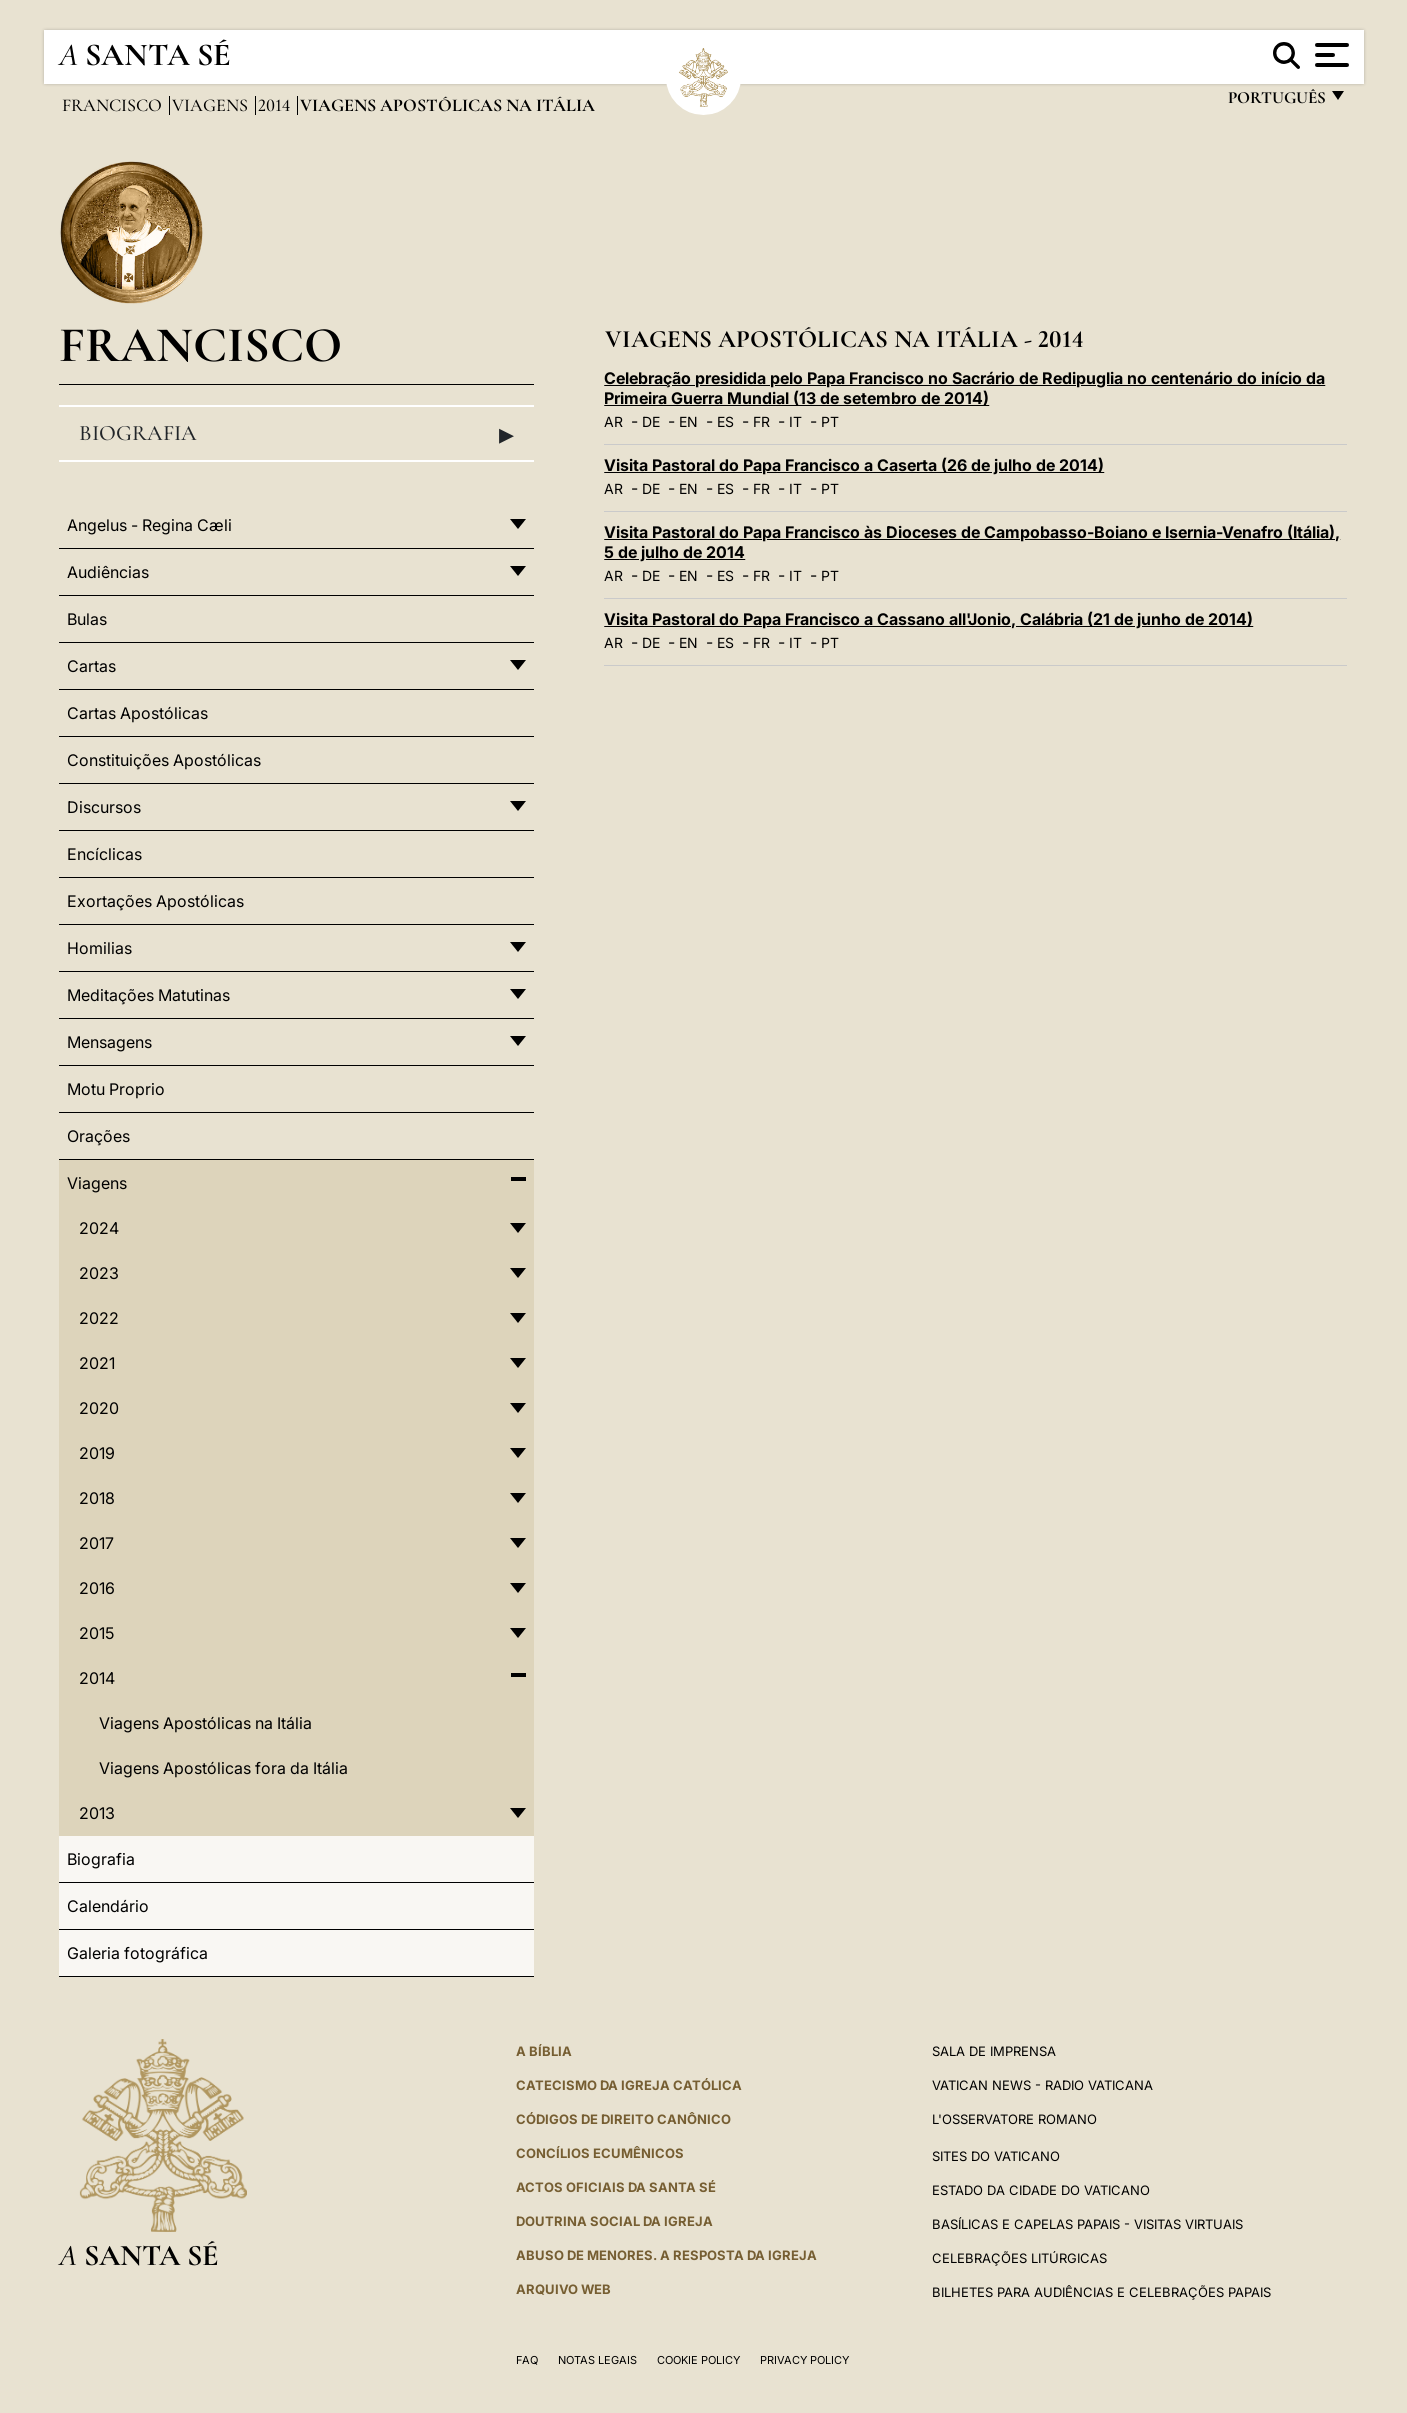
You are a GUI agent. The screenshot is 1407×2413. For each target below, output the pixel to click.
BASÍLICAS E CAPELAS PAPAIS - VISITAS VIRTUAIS (1087, 2224)
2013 (97, 1813)
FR (761, 421)
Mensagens (109, 1042)
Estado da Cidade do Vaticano (1041, 2190)
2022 (99, 1318)
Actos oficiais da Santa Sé (616, 2187)
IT (795, 421)
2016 (97, 1588)
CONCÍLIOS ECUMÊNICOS (600, 2153)
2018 (97, 1498)
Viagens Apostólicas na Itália (205, 1723)
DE (651, 421)
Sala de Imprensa (994, 2051)
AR (613, 421)
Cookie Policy (698, 2360)
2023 (99, 1273)
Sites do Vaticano (996, 2156)
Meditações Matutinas (148, 995)
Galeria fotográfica (137, 1953)
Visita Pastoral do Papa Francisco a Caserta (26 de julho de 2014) (854, 465)
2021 (97, 1363)
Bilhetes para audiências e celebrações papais (1101, 2292)
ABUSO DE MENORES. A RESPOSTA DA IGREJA (666, 2255)
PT (830, 421)
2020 (99, 1408)
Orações (98, 1136)
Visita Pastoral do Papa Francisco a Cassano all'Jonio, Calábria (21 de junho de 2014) (928, 619)
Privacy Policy (804, 2360)
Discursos (104, 807)
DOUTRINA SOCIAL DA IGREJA (614, 2221)
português (1276, 102)
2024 (99, 1228)
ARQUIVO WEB (563, 2289)
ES (725, 421)
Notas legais (597, 2360)
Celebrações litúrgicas (1019, 2258)
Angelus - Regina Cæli (149, 525)
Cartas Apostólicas (137, 713)
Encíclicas (104, 854)
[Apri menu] (1329, 55)
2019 (97, 1453)
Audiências (108, 572)
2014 (276, 105)
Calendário (108, 1906)
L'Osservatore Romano (1014, 2119)
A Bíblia (544, 2051)
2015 (96, 1633)
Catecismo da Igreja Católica (629, 2085)
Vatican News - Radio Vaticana (1042, 2085)
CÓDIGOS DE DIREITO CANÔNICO (623, 2119)
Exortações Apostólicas (155, 901)
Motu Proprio (116, 1089)
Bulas (87, 619)
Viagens (212, 105)
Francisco (114, 105)
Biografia (297, 434)
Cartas (91, 666)
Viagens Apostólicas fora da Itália (223, 1768)
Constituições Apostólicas (164, 760)
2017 (96, 1543)
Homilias (99, 948)
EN (688, 421)
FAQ (527, 2360)
